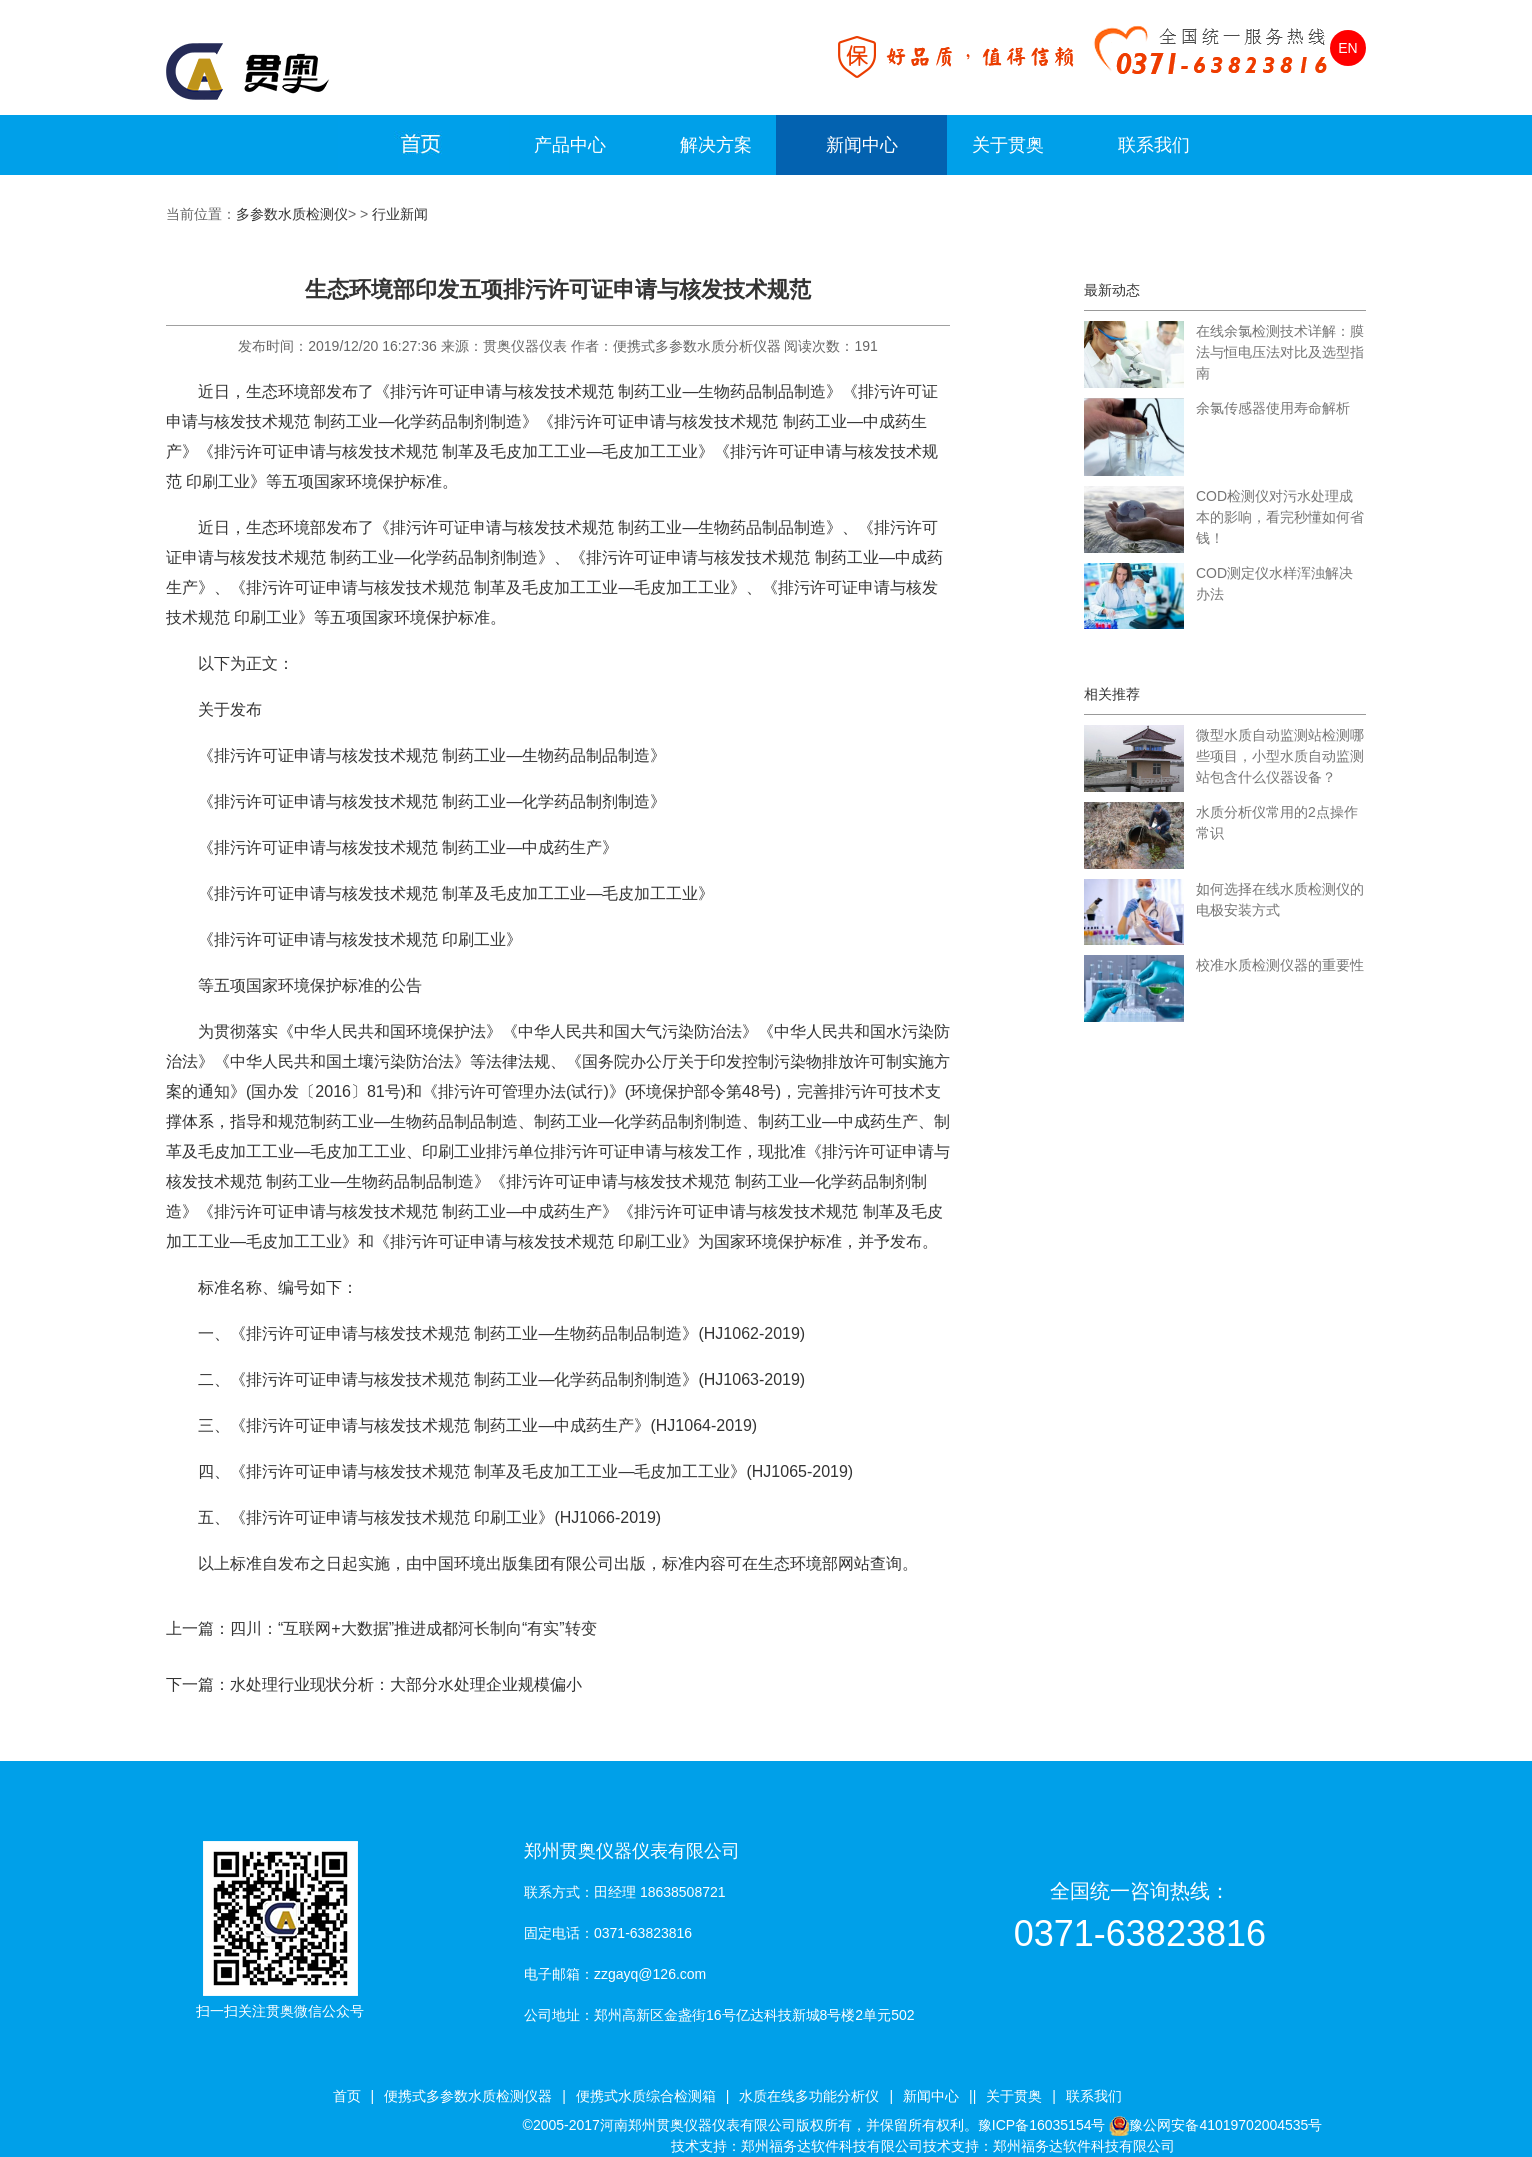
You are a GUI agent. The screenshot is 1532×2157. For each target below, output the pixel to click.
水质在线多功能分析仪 (809, 2096)
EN (1347, 48)
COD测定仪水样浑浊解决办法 (1274, 583)
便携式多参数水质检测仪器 (468, 2096)
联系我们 (1154, 145)
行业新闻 (400, 214)
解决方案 (716, 145)
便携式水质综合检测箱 (646, 2096)
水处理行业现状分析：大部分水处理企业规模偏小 (406, 1684)
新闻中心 (862, 145)
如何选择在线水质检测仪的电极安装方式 (1280, 899)
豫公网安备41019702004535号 (1225, 2125)
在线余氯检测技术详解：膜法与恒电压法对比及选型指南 (1280, 352)
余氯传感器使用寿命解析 (1273, 408)
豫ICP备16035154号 (1042, 2125)
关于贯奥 (1008, 145)
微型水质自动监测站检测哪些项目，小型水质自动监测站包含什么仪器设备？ (1280, 756)
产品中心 (570, 145)
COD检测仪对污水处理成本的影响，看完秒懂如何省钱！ (1280, 517)
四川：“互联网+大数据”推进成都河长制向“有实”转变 (413, 1628)
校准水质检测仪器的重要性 (1280, 965)
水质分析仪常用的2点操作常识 (1277, 822)
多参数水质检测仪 (292, 214)
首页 (347, 2096)
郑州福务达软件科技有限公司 (832, 2146)
